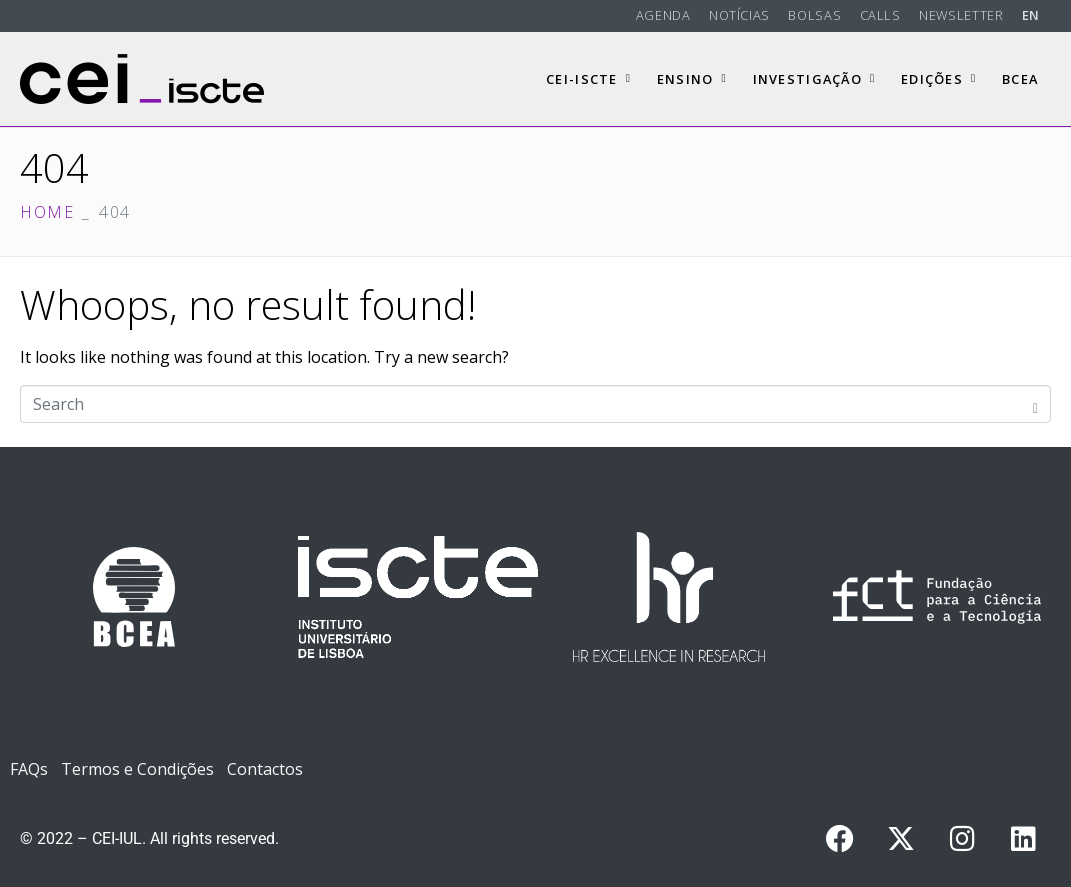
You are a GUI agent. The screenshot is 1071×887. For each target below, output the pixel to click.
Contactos (265, 769)
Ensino (692, 79)
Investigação (814, 79)
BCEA (1020, 79)
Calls (880, 15)
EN (1031, 15)
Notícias (739, 15)
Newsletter (961, 15)
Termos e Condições (137, 769)
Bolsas (814, 15)
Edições (938, 79)
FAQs (29, 769)
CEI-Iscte (588, 79)
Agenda (663, 15)
